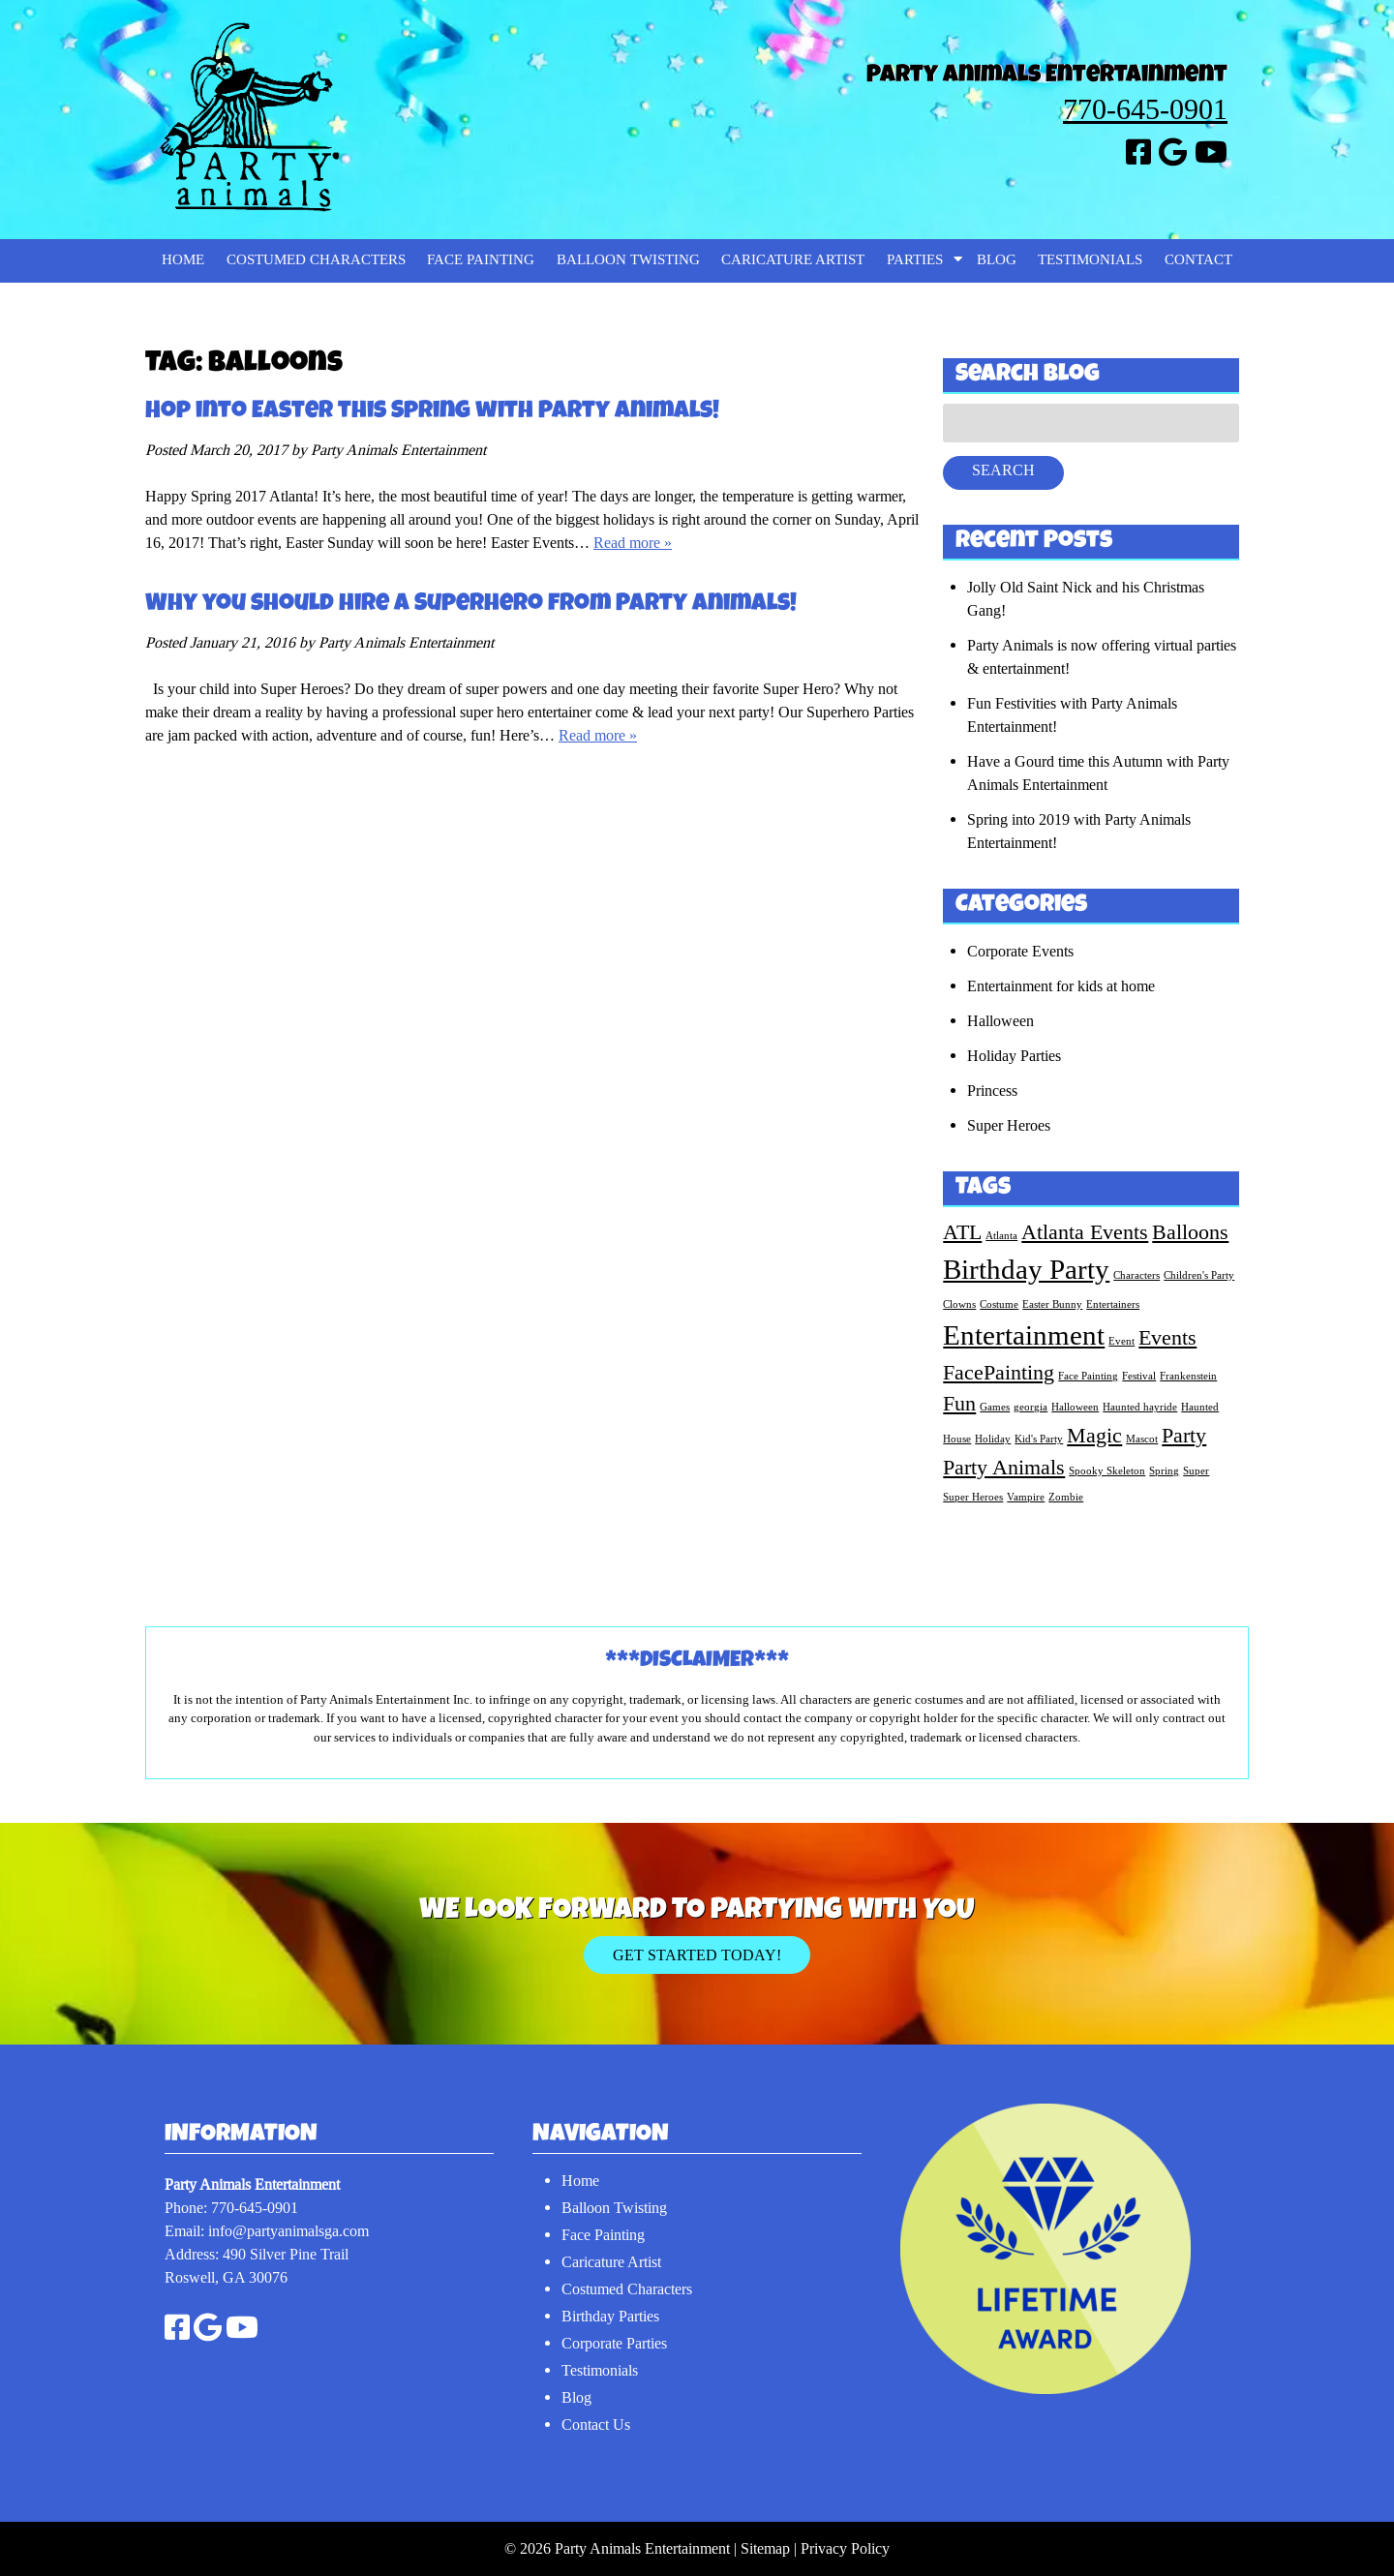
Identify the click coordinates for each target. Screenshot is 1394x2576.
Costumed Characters (316, 260)
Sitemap (765, 2548)
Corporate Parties (614, 2343)
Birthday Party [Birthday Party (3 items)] (1026, 1270)
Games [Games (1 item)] (995, 1406)
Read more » (632, 542)
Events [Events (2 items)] (1167, 1337)
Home (183, 260)
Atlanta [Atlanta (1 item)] (1001, 1235)
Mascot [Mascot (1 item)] (1142, 1438)
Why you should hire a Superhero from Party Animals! (471, 604)
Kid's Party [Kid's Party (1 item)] (1039, 1438)
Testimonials (1090, 260)
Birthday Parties (610, 2316)
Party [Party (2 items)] (1184, 1435)
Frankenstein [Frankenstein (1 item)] (1188, 1375)
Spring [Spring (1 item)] (1164, 1470)
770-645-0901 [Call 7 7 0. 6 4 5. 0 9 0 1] (1145, 109)
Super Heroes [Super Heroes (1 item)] (973, 1496)
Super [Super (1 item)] (1196, 1470)
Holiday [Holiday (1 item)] (993, 1438)
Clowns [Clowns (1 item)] (959, 1304)
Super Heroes (1008, 1125)
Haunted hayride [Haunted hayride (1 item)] (1140, 1406)
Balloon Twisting (628, 260)
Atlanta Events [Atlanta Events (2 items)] (1084, 1232)
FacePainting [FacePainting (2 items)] (998, 1372)
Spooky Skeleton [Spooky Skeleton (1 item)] (1107, 1470)
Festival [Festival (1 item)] (1139, 1375)
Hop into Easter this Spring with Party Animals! (432, 412)
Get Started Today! (697, 1955)
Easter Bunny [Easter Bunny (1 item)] (1052, 1304)
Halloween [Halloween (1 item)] (1075, 1406)
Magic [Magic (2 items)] (1094, 1435)
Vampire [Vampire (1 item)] (1026, 1496)
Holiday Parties (1014, 1055)
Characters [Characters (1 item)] (1136, 1275)
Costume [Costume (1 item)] (999, 1304)
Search (1003, 470)
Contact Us (595, 2424)
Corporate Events (1020, 951)
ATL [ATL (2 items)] (962, 1232)
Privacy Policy (845, 2548)
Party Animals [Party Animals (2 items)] (1004, 1467)
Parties (915, 260)
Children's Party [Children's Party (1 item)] (1199, 1275)
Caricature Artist (792, 260)
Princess (992, 1090)
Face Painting (480, 260)
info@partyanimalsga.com (288, 2231)
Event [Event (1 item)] (1121, 1341)
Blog (996, 260)
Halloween (1000, 1021)
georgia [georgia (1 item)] (1030, 1406)
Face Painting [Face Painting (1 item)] (1088, 1375)
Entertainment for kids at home (1061, 986)
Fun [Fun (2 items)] (959, 1403)
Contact (1198, 260)
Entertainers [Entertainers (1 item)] (1112, 1304)
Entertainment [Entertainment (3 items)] (1024, 1335)
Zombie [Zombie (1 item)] (1065, 1496)
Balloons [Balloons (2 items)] (1190, 1232)
